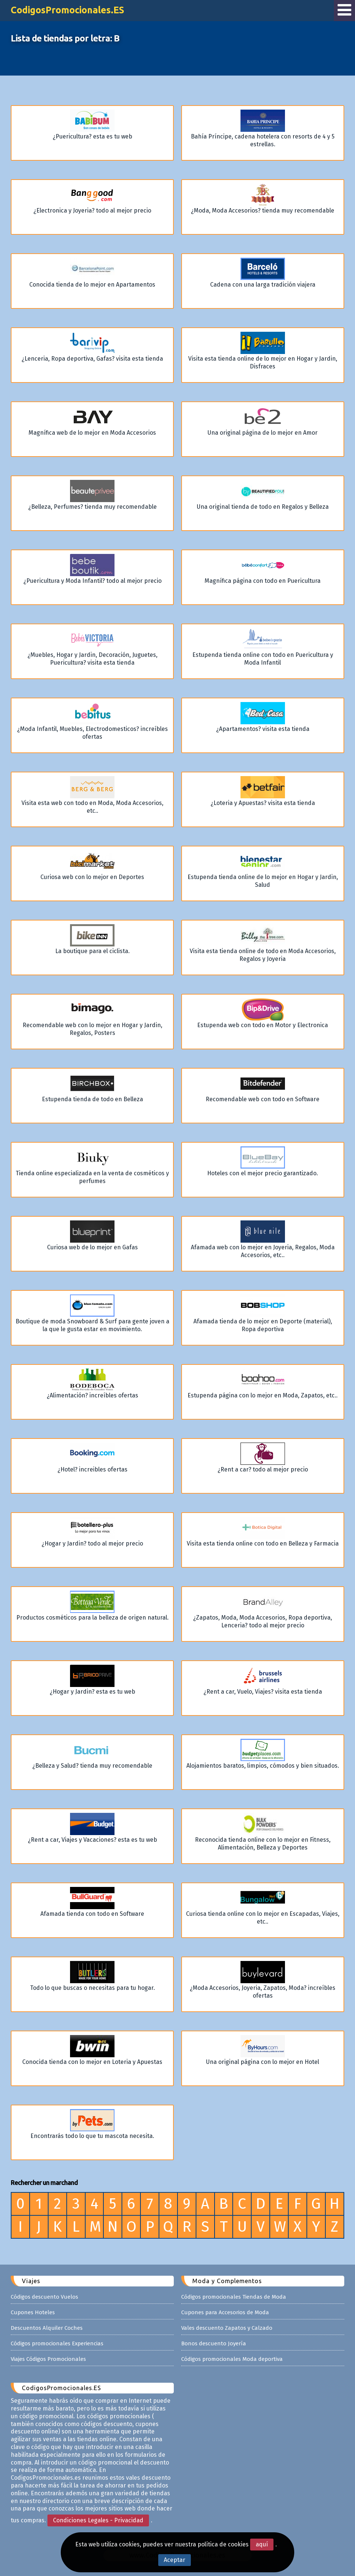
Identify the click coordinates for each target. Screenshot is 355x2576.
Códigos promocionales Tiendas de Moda (233, 2296)
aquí (262, 2544)
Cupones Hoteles (33, 2312)
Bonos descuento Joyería (213, 2343)
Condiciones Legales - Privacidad (98, 2520)
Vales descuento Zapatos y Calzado (226, 2328)
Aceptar (174, 2559)
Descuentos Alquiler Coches (47, 2328)
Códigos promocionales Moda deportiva (232, 2359)
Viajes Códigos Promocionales (48, 2359)
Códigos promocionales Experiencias (57, 2343)
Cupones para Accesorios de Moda (225, 2312)
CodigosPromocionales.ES (67, 10)
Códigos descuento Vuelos (44, 2296)
